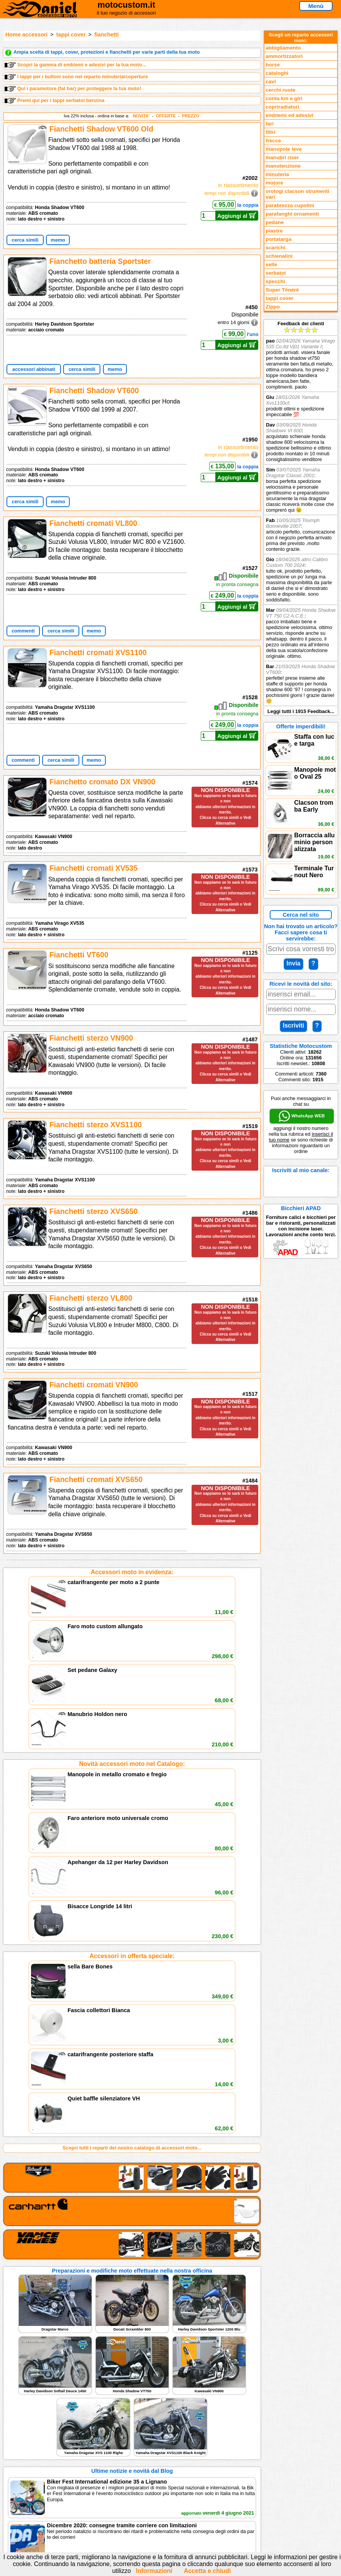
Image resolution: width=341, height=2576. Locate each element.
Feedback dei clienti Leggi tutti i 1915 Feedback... (301, 517)
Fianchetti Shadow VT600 (94, 390)
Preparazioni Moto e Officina (67, 2432)
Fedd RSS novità (149, 2440)
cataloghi (277, 73)
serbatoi (276, 273)
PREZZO (190, 116)
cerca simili (25, 240)
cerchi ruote (280, 90)
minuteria (277, 174)
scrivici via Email (149, 2408)
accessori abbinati (33, 369)
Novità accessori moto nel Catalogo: (132, 1658)
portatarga (278, 239)
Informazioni (154, 2571)
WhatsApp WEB (302, 1116)
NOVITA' (141, 116)
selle (271, 264)
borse (273, 65)
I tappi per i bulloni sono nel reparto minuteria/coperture (76, 77)
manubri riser (282, 157)
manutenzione (283, 166)
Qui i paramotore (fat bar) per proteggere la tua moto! (73, 89)
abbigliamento (283, 48)
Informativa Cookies (153, 2432)
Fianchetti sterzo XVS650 (93, 1211)
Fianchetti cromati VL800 (93, 523)
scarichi (275, 247)
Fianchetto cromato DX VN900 (102, 781)
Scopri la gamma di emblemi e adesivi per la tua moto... (75, 65)
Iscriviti (293, 1025)
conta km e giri (284, 98)
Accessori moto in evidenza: (132, 1572)
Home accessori (26, 34)
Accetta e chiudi (207, 2571)
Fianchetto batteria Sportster (100, 261)
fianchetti (106, 34)
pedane (275, 222)
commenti (22, 631)
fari (270, 124)
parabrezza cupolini (290, 205)
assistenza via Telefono (157, 2416)
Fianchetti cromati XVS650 (96, 1479)
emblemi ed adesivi (289, 115)
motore (274, 183)
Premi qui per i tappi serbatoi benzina (55, 100)
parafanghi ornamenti (292, 214)
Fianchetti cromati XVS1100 (98, 652)
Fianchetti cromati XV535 (93, 868)
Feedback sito (50, 2424)
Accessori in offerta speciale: (132, 1744)
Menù (316, 6)
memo (58, 240)
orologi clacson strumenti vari (297, 194)
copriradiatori (282, 107)
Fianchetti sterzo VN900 (91, 1038)
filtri (270, 132)
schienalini (279, 256)
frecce (273, 140)
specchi (275, 281)
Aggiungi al (237, 215)
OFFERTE (166, 116)
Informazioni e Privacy (156, 2424)
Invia (293, 963)
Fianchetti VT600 (78, 954)
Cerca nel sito (301, 915)
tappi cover (71, 34)
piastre (274, 231)
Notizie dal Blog (52, 2440)
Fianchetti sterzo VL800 (90, 1298)
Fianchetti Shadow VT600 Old (101, 129)
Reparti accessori (54, 2408)
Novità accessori (54, 2416)
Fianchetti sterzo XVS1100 (95, 1124)
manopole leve (284, 149)
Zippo (273, 307)
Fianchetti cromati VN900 (93, 1384)
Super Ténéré (282, 290)
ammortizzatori (284, 56)
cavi (270, 81)
